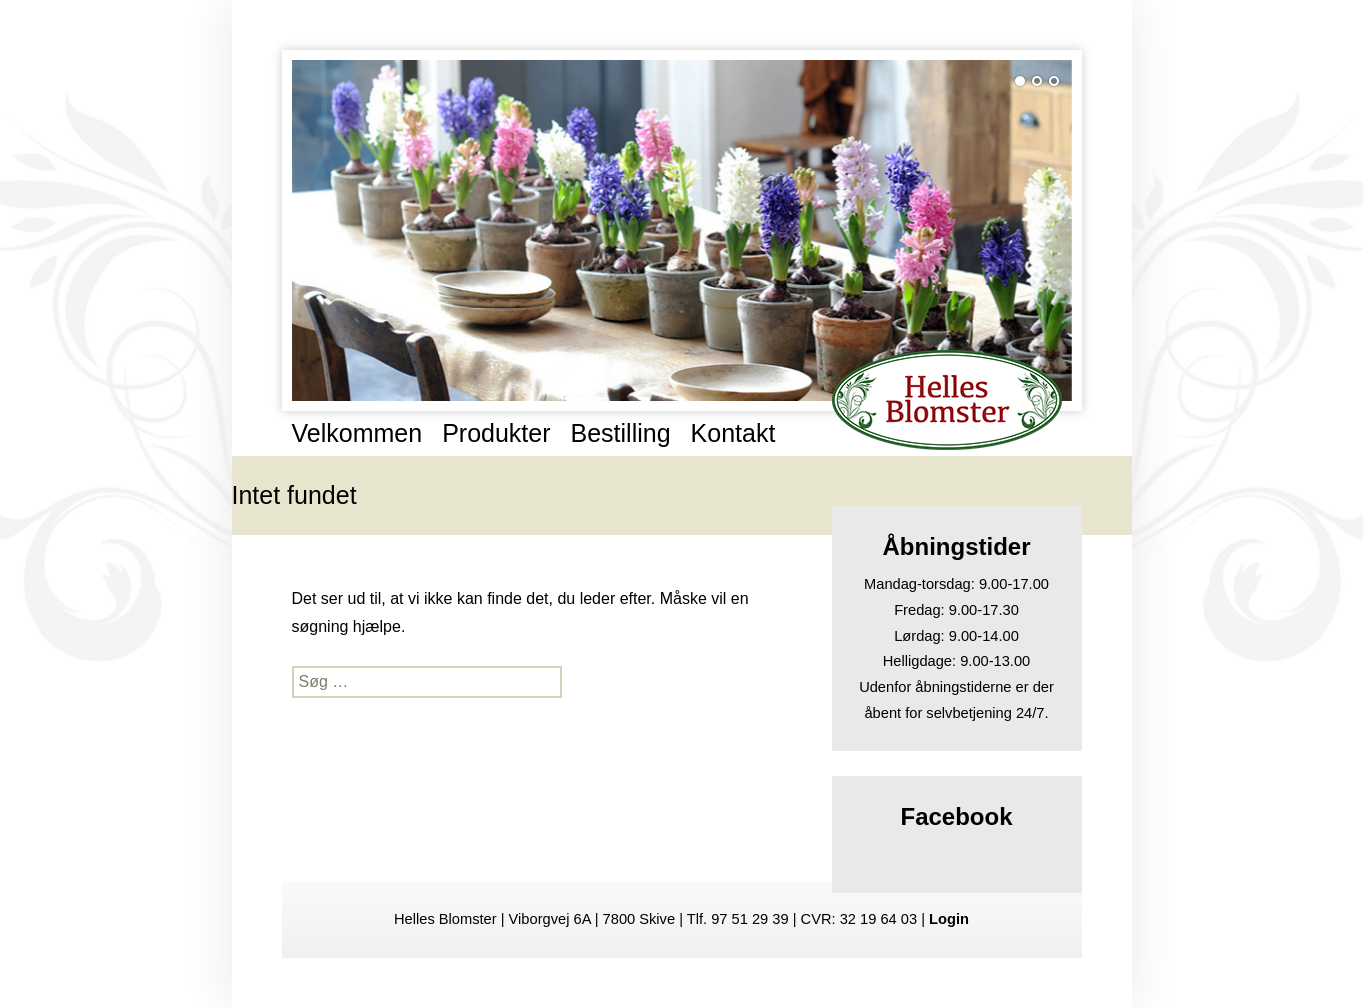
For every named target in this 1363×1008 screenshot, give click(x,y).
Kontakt (733, 433)
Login (949, 919)
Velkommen (357, 433)
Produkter (496, 433)
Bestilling (621, 433)
